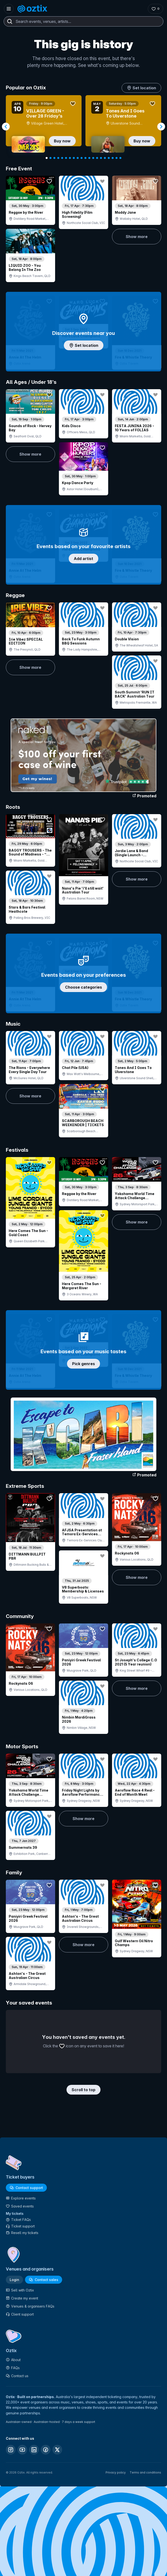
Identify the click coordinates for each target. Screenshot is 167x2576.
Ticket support (20, 2226)
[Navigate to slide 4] (58, 158)
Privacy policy (116, 2472)
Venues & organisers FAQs (30, 2306)
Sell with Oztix (20, 2290)
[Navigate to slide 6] (66, 158)
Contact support (26, 2188)
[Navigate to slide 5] (62, 158)
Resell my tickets (22, 2233)
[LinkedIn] (34, 2450)
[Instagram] (11, 2450)
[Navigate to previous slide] (6, 126)
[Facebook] (45, 2450)
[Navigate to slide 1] (47, 158)
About (13, 2360)
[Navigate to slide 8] (74, 158)
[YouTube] (22, 2450)
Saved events (20, 2206)
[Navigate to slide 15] (101, 158)
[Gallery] (83, 126)
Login (14, 2280)
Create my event (22, 2298)
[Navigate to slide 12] (89, 158)
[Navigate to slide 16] (105, 158)
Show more (137, 236)
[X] (57, 2450)
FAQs (13, 2368)
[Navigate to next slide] (161, 126)
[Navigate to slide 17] (109, 158)
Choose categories (83, 987)
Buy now (62, 140)
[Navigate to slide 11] (85, 158)
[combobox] (83, 21)
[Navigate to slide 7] (70, 158)
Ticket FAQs (18, 2219)
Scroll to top (83, 2089)
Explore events (21, 2198)
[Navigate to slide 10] (82, 158)
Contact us (17, 2376)
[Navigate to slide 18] (113, 158)
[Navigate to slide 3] (54, 158)
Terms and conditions (145, 2472)
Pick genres (83, 1363)
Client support (20, 2314)
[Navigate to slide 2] (50, 158)
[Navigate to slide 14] (97, 158)
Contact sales (43, 2280)
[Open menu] (9, 9)
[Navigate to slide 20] (120, 158)
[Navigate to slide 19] (116, 158)
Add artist (83, 558)
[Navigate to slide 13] (93, 158)
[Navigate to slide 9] (78, 158)
